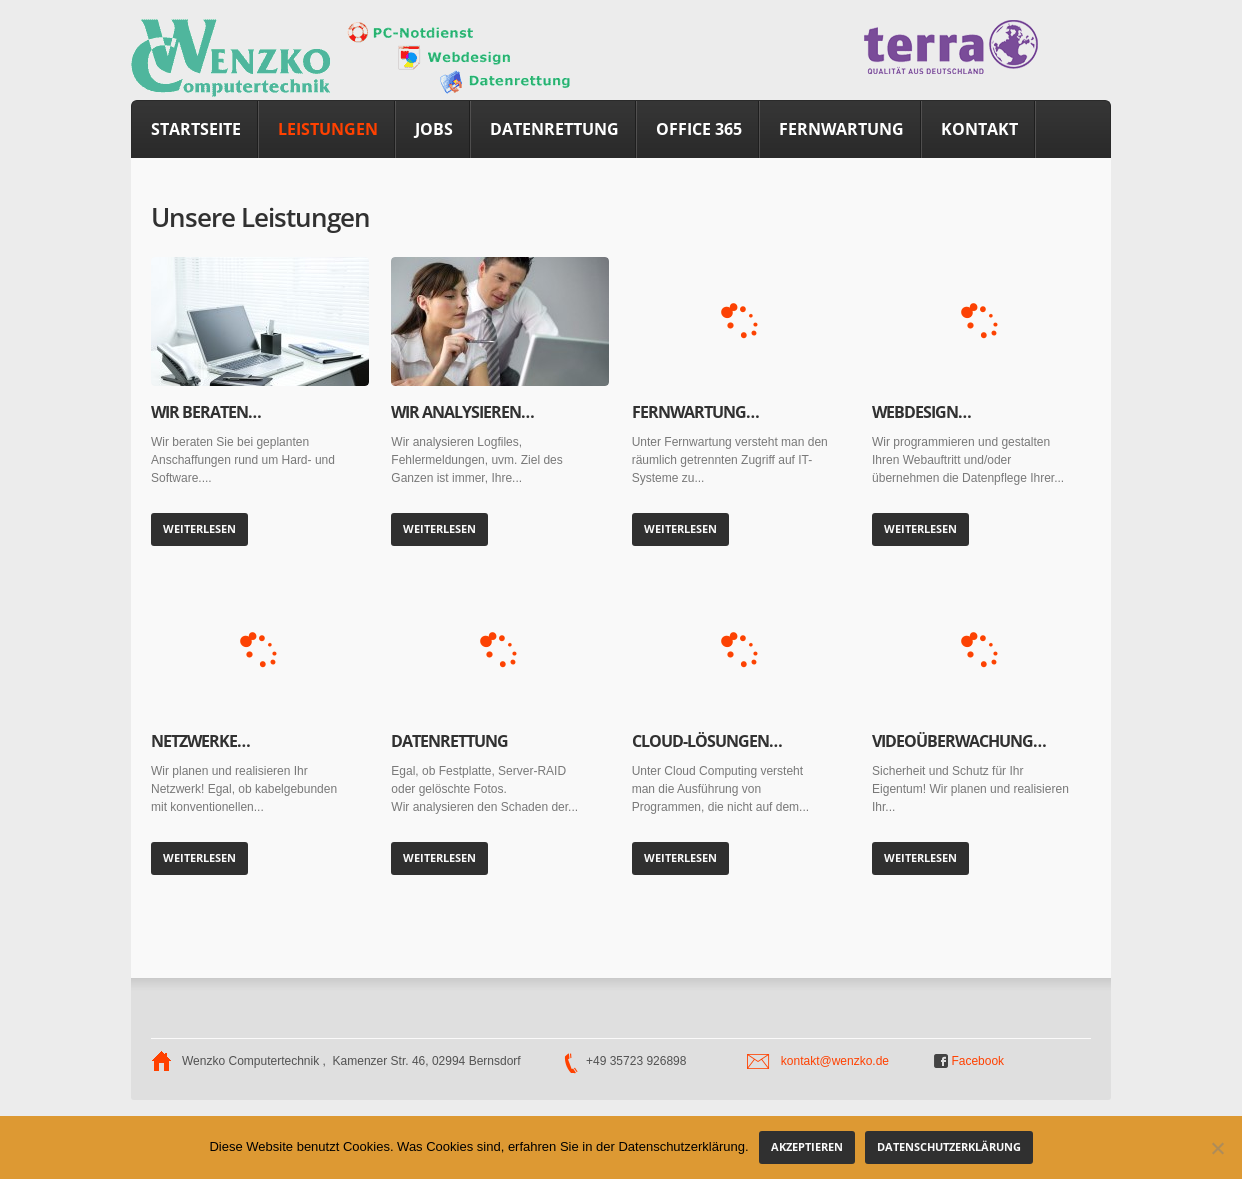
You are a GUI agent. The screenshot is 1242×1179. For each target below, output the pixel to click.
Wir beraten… (206, 412)
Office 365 (699, 129)
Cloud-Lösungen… (707, 741)
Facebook (969, 1061)
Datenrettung (554, 129)
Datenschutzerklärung (949, 1146)
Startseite (196, 129)
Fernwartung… (695, 412)
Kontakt (979, 129)
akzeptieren (807, 1146)
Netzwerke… (200, 741)
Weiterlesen (199, 528)
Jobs (434, 129)
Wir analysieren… (462, 412)
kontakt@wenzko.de (835, 1061)
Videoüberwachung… (959, 741)
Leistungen (328, 129)
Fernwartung (841, 129)
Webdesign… (921, 412)
